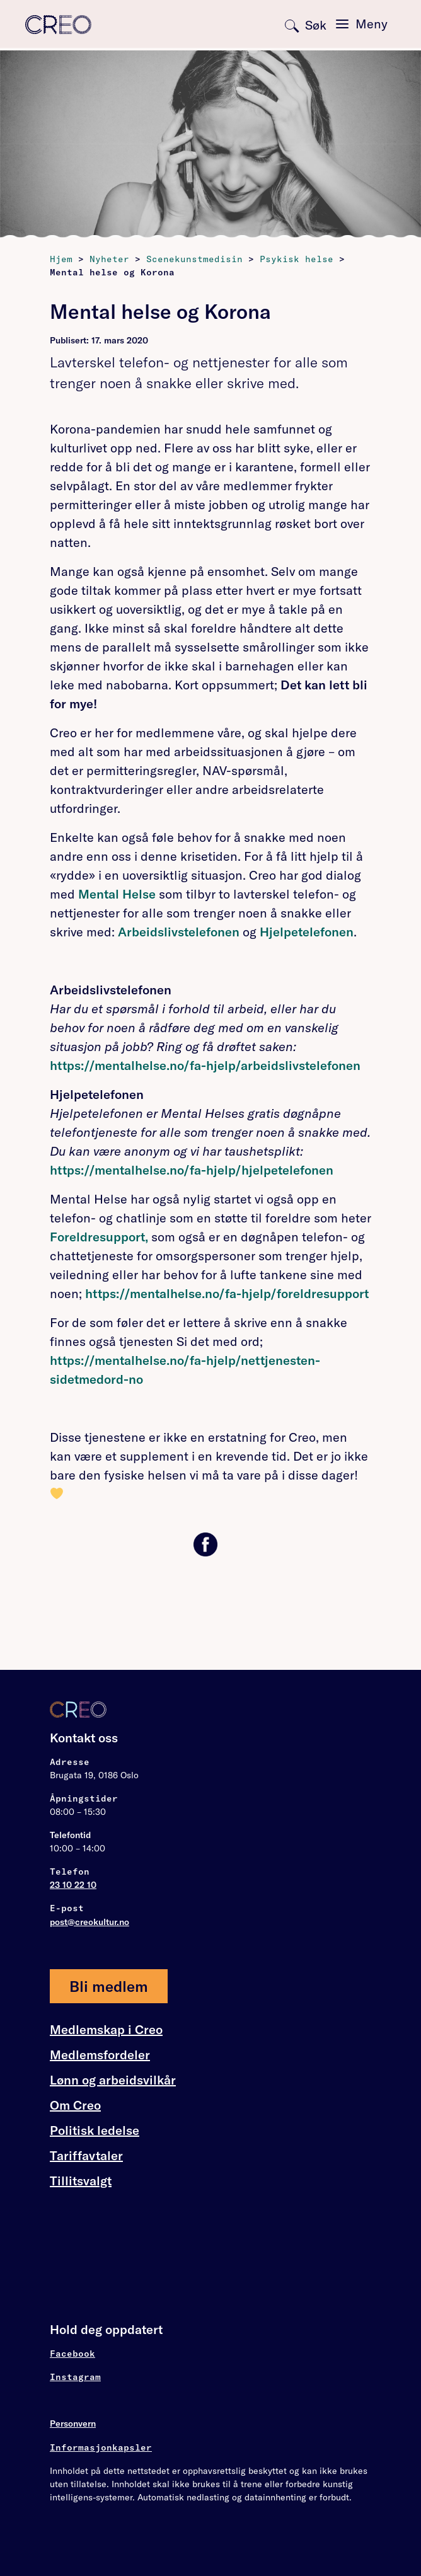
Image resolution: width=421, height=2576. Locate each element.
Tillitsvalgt (81, 2180)
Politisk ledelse (94, 2130)
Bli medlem (108, 1986)
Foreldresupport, (100, 1237)
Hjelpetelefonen (307, 932)
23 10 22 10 (73, 1884)
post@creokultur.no (89, 1922)
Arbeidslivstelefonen (178, 932)
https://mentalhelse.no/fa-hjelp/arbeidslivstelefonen (205, 1065)
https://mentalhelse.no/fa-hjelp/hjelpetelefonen (191, 1170)
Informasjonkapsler (101, 2447)
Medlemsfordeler (100, 2054)
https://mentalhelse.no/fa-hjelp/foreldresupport (227, 1293)
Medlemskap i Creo (106, 2029)
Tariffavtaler (86, 2155)
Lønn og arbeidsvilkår (113, 2080)
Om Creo (75, 2105)
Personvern (73, 2423)
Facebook (72, 2353)
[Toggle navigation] (362, 23)
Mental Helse (115, 894)
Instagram (75, 2377)
